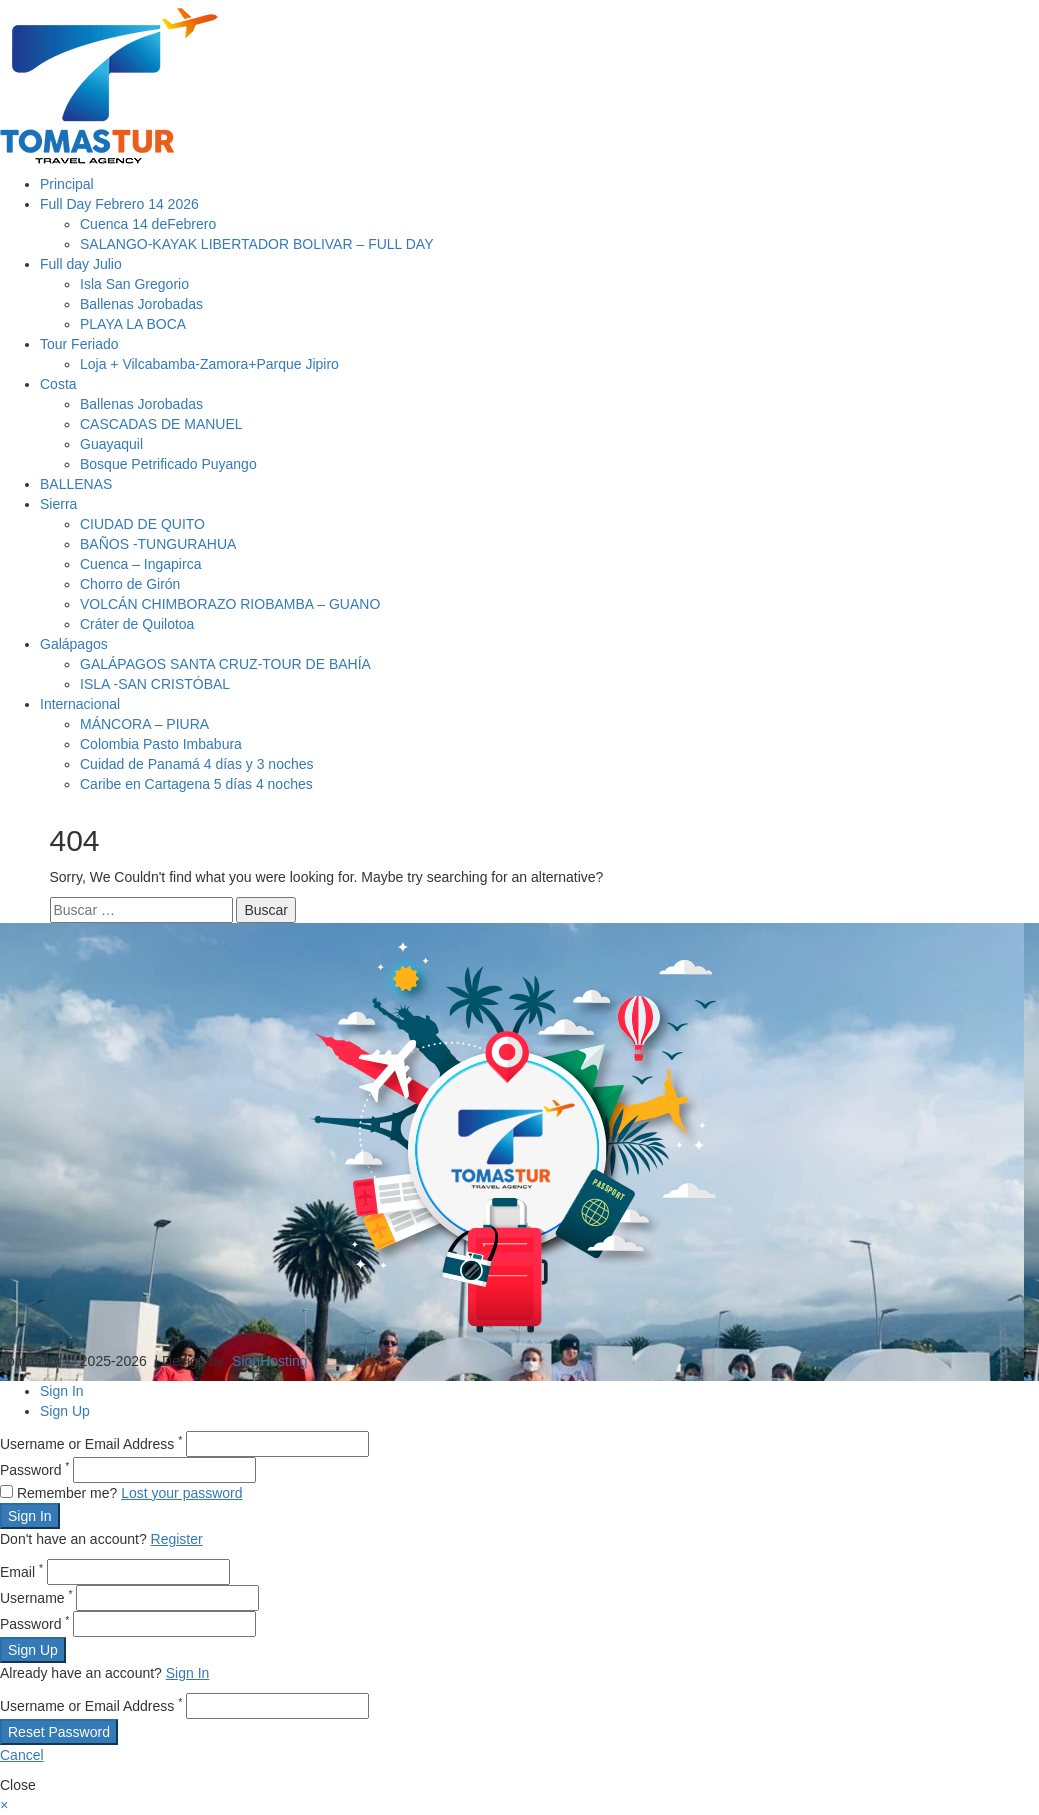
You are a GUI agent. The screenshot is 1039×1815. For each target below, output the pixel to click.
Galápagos (74, 644)
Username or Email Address (91, 1444)
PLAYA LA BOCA (133, 324)
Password (34, 1470)
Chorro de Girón (130, 584)
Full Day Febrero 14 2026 (119, 204)
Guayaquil (111, 444)
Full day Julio (81, 264)
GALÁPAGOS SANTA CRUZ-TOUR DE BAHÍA (225, 664)
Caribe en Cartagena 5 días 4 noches (196, 784)
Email (21, 1572)
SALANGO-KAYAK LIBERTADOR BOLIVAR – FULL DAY (256, 244)
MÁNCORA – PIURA (144, 724)
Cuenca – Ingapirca (140, 564)
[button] (4, 1805)
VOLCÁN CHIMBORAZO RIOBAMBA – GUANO (230, 604)
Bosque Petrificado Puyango (168, 464)
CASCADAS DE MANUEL (161, 424)
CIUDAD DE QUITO (142, 524)
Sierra (58, 504)
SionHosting (270, 1361)
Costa (58, 384)
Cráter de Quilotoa (137, 624)
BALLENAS (76, 484)
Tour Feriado (79, 344)
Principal (67, 184)
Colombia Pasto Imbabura (161, 744)
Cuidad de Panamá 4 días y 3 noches (197, 764)
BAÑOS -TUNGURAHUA (158, 544)
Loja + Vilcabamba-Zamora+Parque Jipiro (209, 364)
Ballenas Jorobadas (141, 304)
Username (36, 1598)
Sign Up (65, 1411)
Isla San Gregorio (134, 284)
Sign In (62, 1391)
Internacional (80, 704)
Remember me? (60, 1493)
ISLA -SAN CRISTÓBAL (155, 684)
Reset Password (59, 1732)
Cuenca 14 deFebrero (148, 224)
